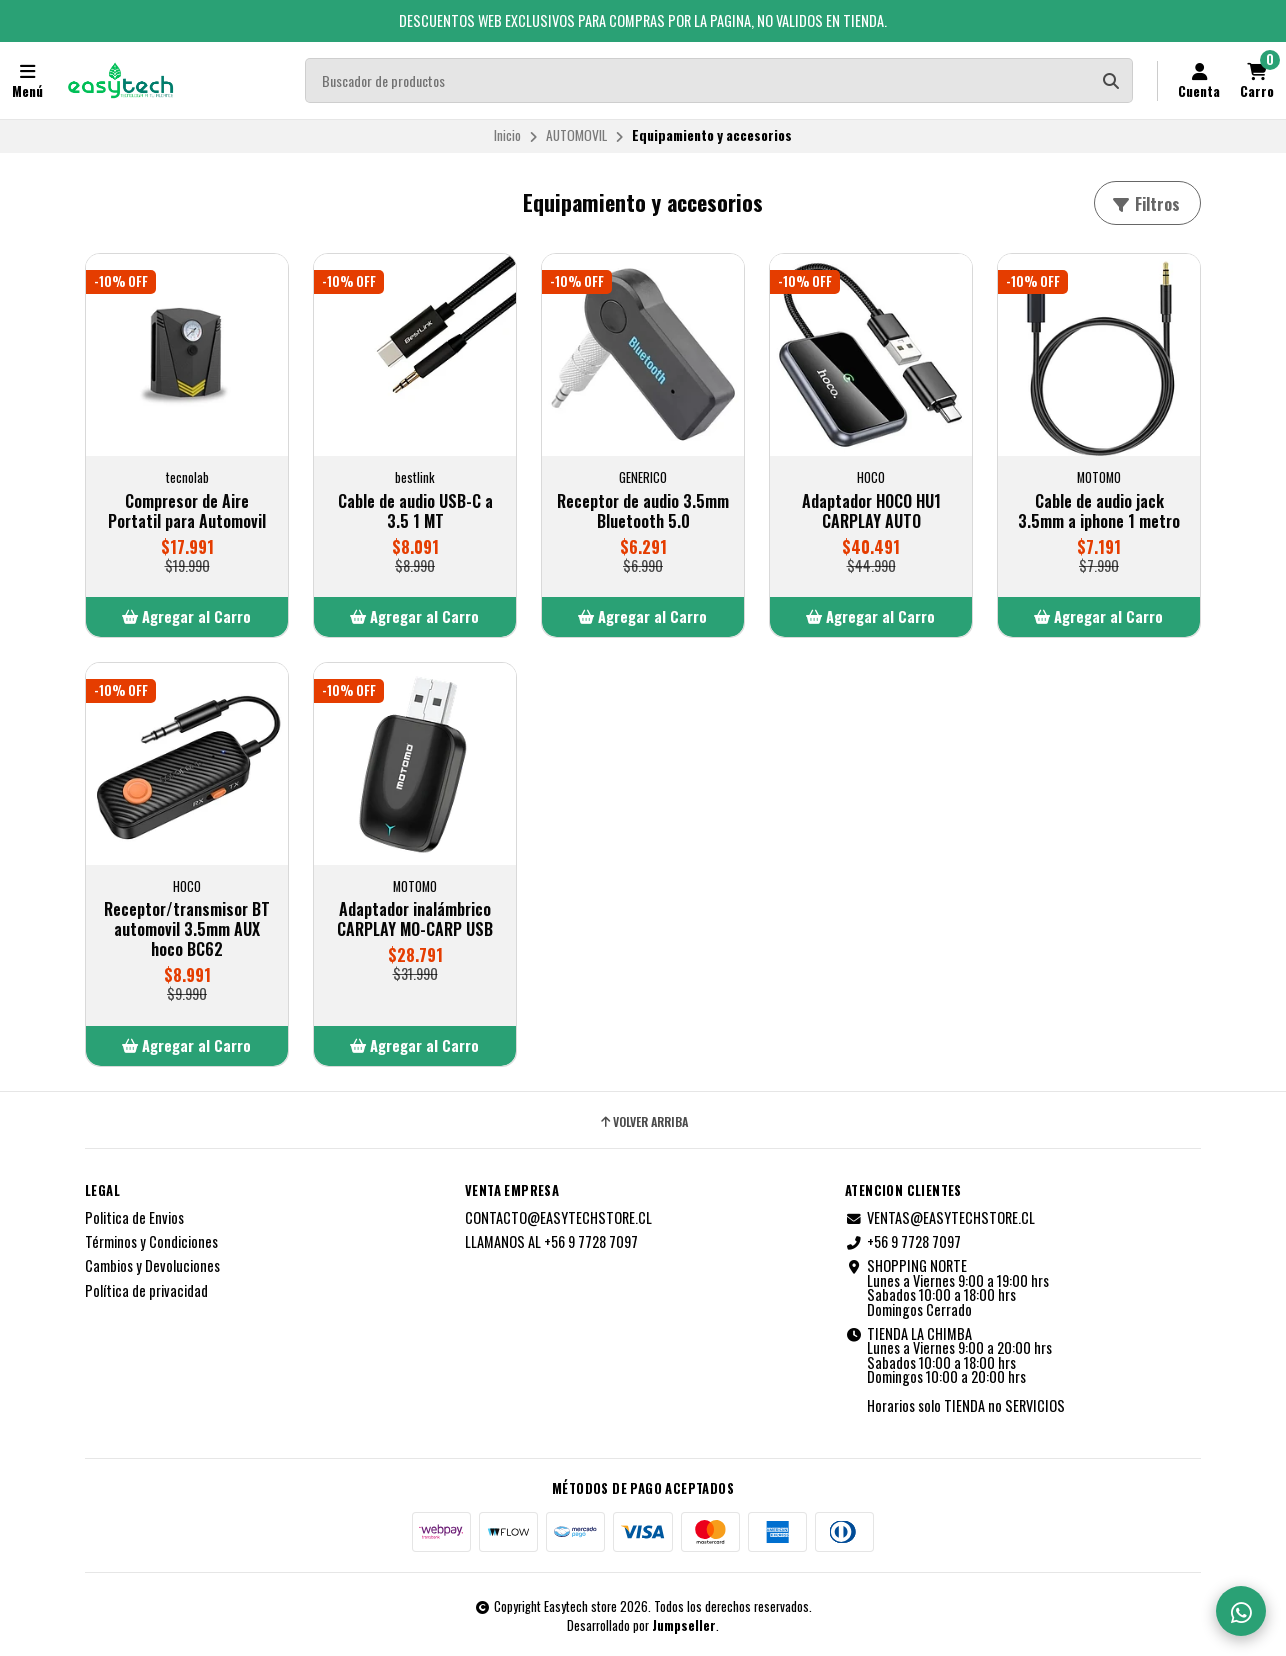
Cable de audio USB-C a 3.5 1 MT (415, 511)
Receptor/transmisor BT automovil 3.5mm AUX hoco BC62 (187, 929)
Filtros (1145, 204)
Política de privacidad (146, 1291)
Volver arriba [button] (643, 1122)
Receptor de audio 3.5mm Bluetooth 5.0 (643, 511)
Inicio (507, 135)
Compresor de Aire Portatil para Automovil (187, 511)
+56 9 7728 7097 (903, 1242)
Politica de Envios (134, 1218)
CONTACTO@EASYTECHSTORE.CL (558, 1218)
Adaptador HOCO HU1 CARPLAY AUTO (871, 511)
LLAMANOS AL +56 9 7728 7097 (551, 1242)
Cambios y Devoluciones (152, 1266)
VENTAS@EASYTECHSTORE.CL (940, 1218)
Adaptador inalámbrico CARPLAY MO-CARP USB (415, 919)
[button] (187, 617)
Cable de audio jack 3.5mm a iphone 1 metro (1099, 511)
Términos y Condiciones (151, 1242)
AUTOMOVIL (576, 135)
